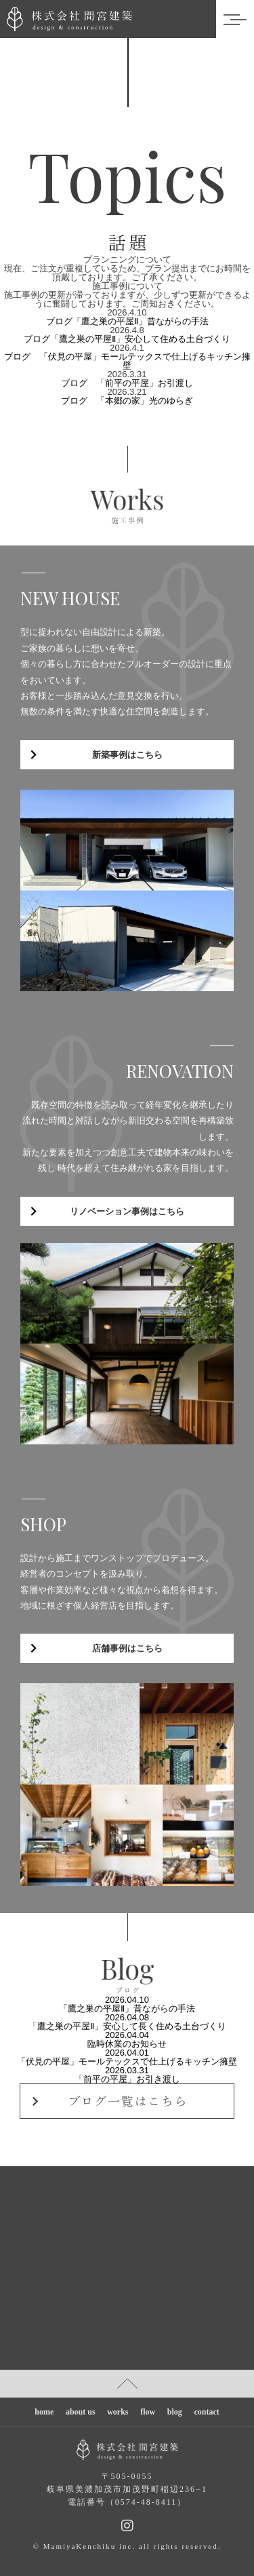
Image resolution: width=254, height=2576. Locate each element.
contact (206, 2412)
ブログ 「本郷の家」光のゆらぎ (127, 401)
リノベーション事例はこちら (127, 1211)
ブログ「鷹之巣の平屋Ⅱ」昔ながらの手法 (127, 321)
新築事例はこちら (127, 755)
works (117, 2412)
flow (147, 2412)
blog (174, 2412)
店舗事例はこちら (127, 1648)
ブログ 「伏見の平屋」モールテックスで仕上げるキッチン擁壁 (127, 360)
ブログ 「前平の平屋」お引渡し (127, 383)
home (44, 2412)
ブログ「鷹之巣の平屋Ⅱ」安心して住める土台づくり (127, 339)
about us (81, 2412)
